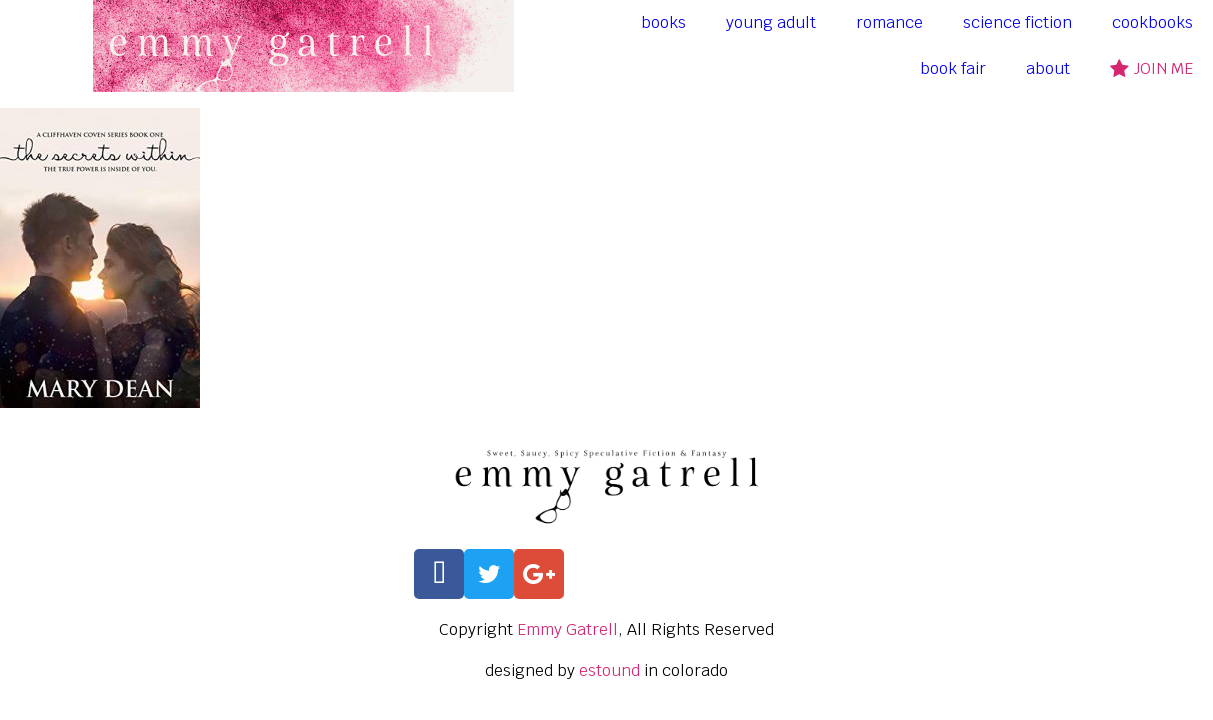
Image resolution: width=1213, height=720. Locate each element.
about (1048, 68)
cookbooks (1152, 22)
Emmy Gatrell (567, 629)
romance (889, 22)
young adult (771, 22)
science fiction (1017, 22)
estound (609, 670)
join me (1151, 68)
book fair (953, 68)
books (663, 22)
